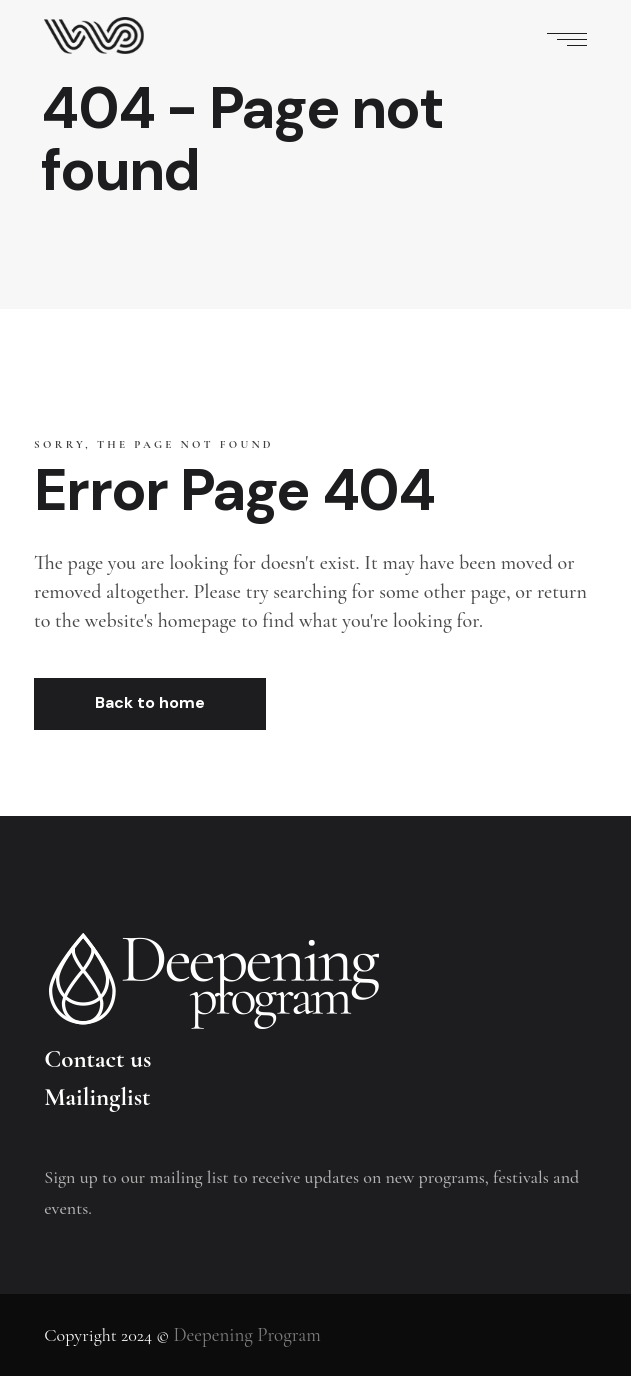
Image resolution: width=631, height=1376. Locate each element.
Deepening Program (246, 1334)
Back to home (150, 702)
